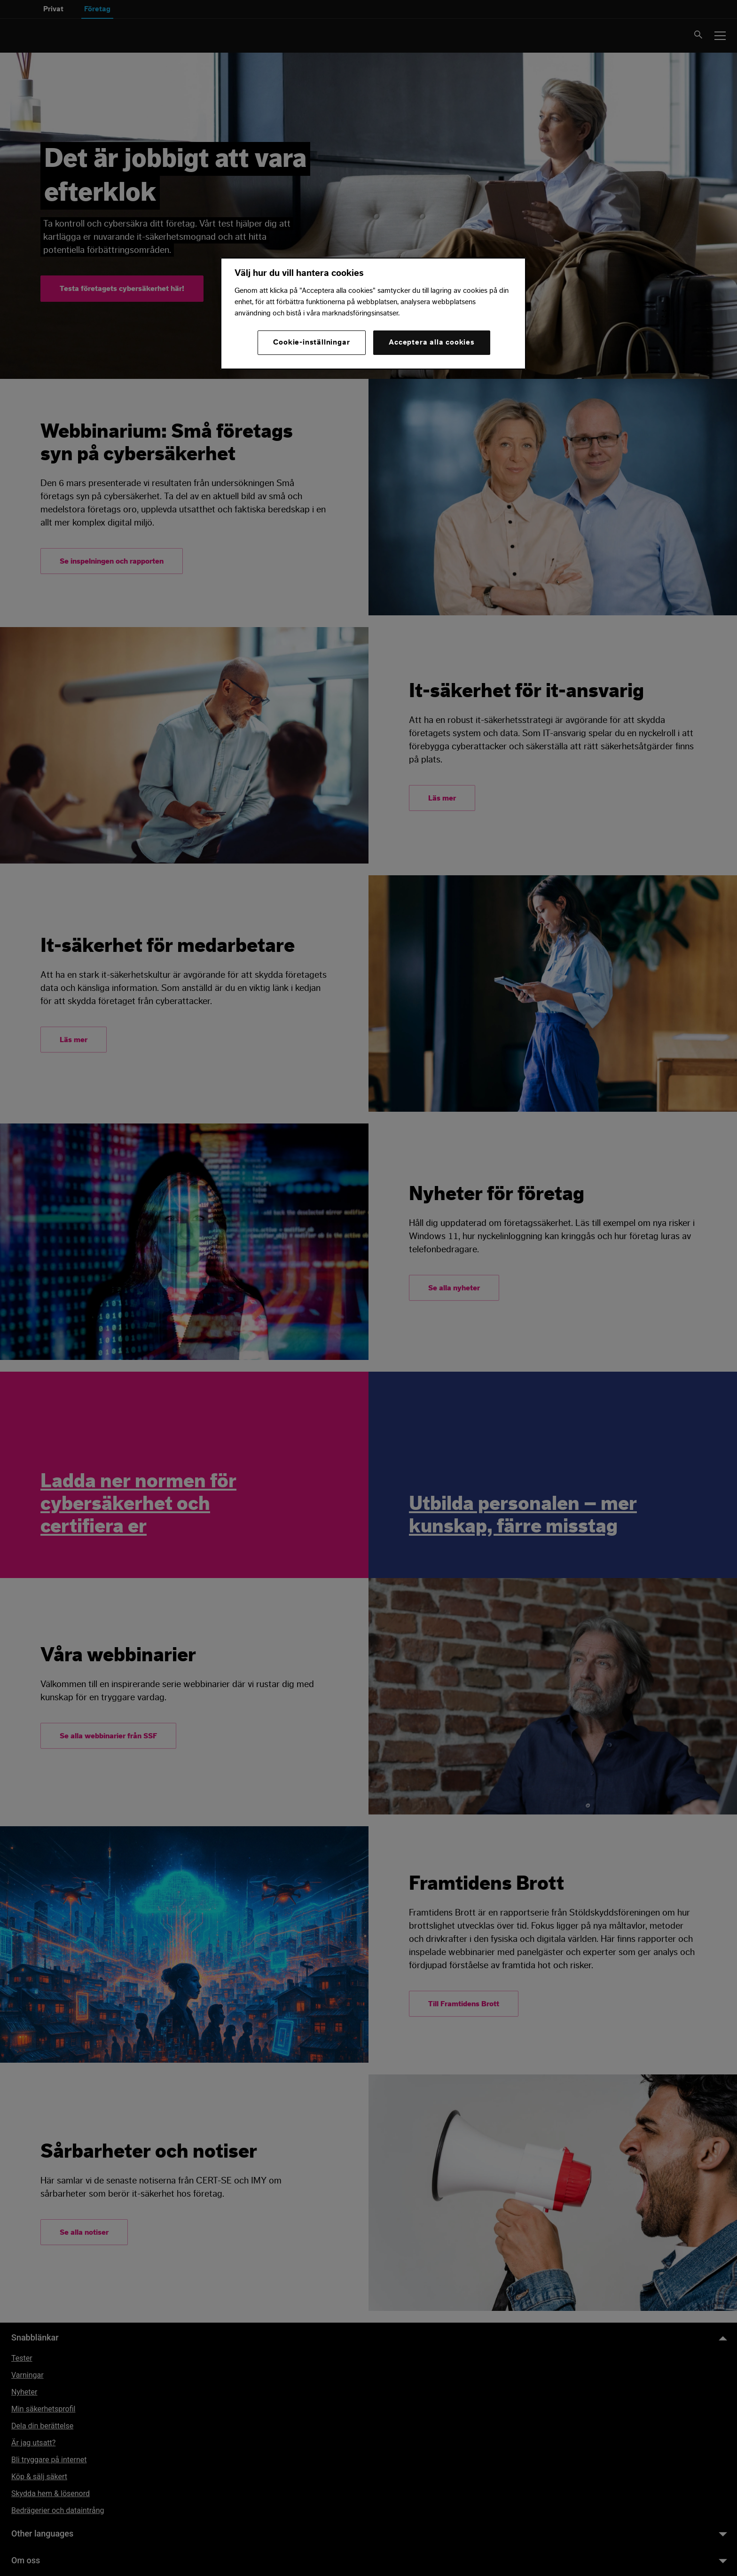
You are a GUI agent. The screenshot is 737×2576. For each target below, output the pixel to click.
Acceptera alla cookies (432, 342)
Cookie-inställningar (311, 342)
